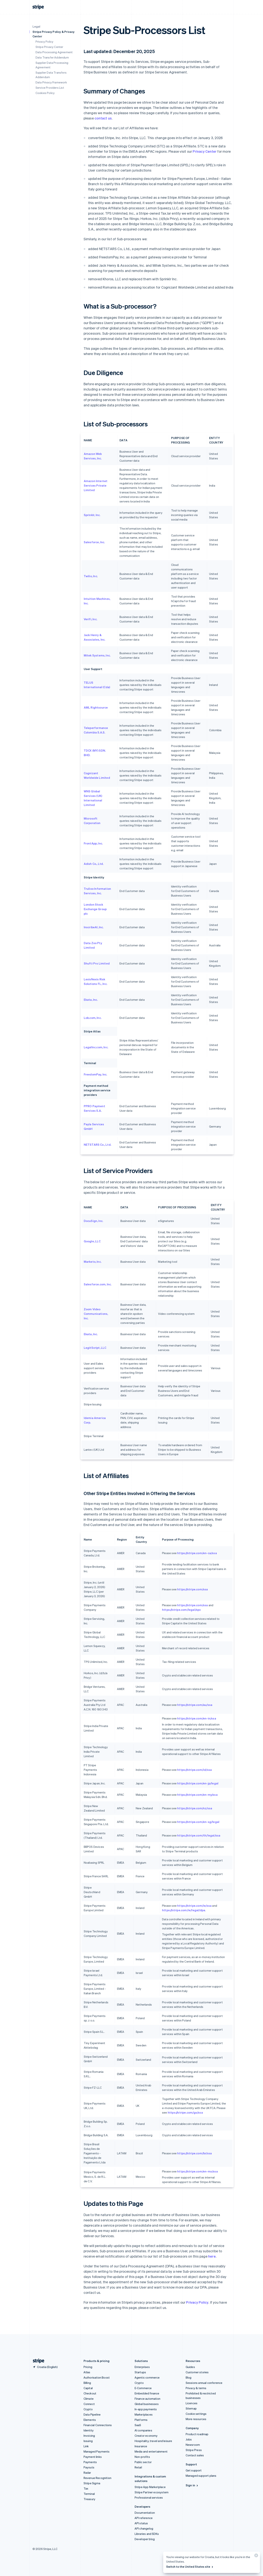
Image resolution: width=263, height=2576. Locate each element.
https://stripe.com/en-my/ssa (197, 1794)
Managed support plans (201, 2475)
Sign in (192, 2485)
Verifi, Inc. (90, 619)
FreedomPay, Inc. (95, 1074)
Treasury (89, 2499)
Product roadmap (197, 2434)
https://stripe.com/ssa (192, 1589)
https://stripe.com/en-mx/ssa (197, 2171)
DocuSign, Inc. (93, 1221)
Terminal (89, 2494)
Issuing (88, 2441)
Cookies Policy (45, 93)
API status (141, 2523)
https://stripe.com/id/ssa (194, 1770)
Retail (138, 2467)
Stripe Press (194, 2450)
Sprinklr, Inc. (92, 515)
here (212, 2256)
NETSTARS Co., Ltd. (97, 1144)
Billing (87, 2383)
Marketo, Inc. (93, 1261)
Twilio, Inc (90, 576)
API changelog (144, 2528)
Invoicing (89, 2435)
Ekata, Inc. (91, 999)
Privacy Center (204, 151)
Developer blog (145, 2539)
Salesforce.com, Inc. (98, 1284)
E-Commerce (143, 2388)
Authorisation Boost (97, 2377)
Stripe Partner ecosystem (152, 2492)
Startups (140, 2372)
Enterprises (142, 2367)
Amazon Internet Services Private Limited (96, 485)
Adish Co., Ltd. (94, 864)
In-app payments (146, 2409)
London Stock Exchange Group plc (95, 909)
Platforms (141, 2420)
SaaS (138, 2425)
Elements (90, 2420)
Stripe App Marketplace (150, 2487)
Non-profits (142, 2457)
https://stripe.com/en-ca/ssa (197, 1553)
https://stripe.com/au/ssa (194, 1705)
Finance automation (148, 2398)
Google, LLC (92, 1241)
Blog (189, 2377)
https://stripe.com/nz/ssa (194, 1808)
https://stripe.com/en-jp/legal (197, 1783)
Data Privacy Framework (51, 82)
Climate (89, 2398)
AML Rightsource (96, 707)
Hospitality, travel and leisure (153, 2441)
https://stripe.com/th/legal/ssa (198, 1835)
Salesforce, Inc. (94, 542)
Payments (90, 2462)
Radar (87, 2472)
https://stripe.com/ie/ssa (194, 1905)
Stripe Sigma (92, 2483)
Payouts (89, 2467)
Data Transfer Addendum (52, 57)
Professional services (149, 2497)
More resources (196, 2419)
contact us (103, 118)
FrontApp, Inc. (93, 843)
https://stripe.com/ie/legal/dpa (183, 1910)
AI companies (143, 2430)
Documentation (145, 2512)
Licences (192, 2403)
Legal (36, 26)
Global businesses (147, 2404)
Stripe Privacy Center (49, 47)
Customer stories (197, 2372)
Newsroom (193, 2445)
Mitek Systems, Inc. (97, 655)
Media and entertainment (151, 2451)
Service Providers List (50, 87)
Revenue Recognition (98, 2478)
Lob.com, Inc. (93, 1018)
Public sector (143, 2462)
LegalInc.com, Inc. (96, 1047)
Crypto (88, 2409)
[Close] (255, 2556)
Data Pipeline (92, 2414)
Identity (89, 2430)
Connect (89, 2404)
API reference (144, 2518)
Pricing (88, 2367)
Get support (194, 2470)
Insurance (141, 2446)
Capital (88, 2388)
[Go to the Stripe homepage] (37, 2361)
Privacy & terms (196, 2388)
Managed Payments (97, 2451)
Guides (190, 2367)
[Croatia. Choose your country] (45, 2367)
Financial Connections (98, 2425)
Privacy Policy (45, 41)
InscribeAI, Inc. (94, 927)
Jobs (189, 2439)
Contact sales (195, 2455)
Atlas (87, 2372)
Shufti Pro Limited (97, 963)
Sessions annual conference (204, 2383)
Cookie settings (196, 2414)
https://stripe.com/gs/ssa (185, 2112)
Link (86, 2446)
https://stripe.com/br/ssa (194, 2153)
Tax (86, 2488)
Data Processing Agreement (54, 52)
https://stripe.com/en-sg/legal (198, 1822)
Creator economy (146, 2435)
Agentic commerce (147, 2377)
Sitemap (191, 2408)
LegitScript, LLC (95, 1348)
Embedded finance (147, 2393)
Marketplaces (144, 2414)
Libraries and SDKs (147, 2534)
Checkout (90, 2393)
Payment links (93, 2457)
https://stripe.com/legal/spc (181, 1610)
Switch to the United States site (190, 2566)
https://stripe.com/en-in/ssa (196, 1718)
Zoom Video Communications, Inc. (96, 1313)
